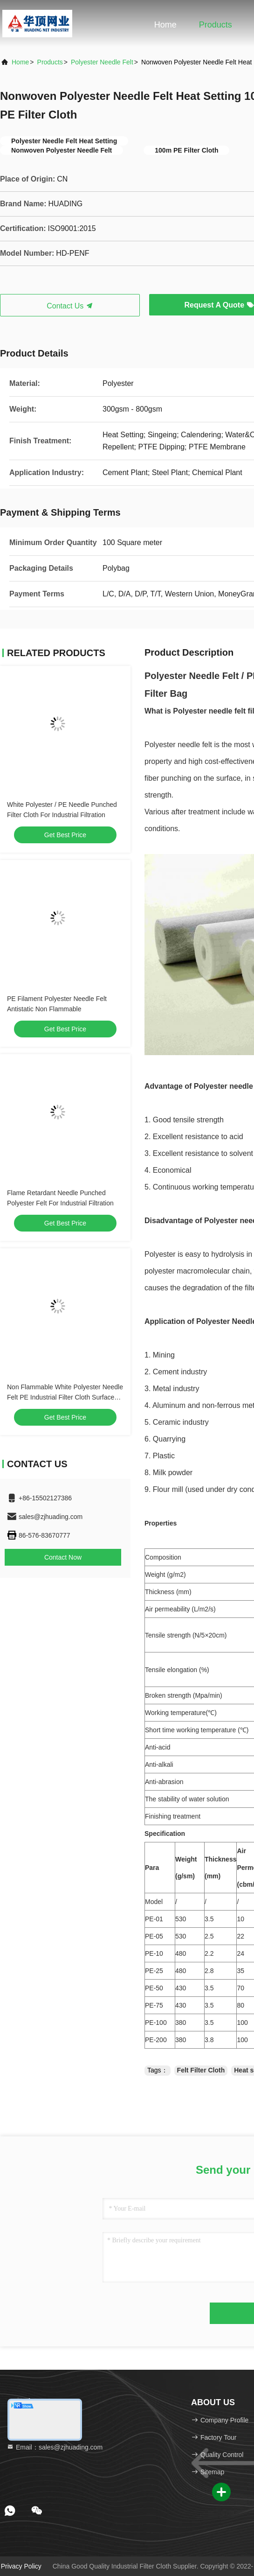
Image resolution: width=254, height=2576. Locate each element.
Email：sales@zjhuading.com (55, 2447)
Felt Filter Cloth (201, 2070)
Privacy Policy (21, 2566)
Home (165, 24)
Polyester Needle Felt (102, 62)
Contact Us (70, 306)
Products (215, 24)
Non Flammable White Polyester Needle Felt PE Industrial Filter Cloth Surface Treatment (65, 1397)
